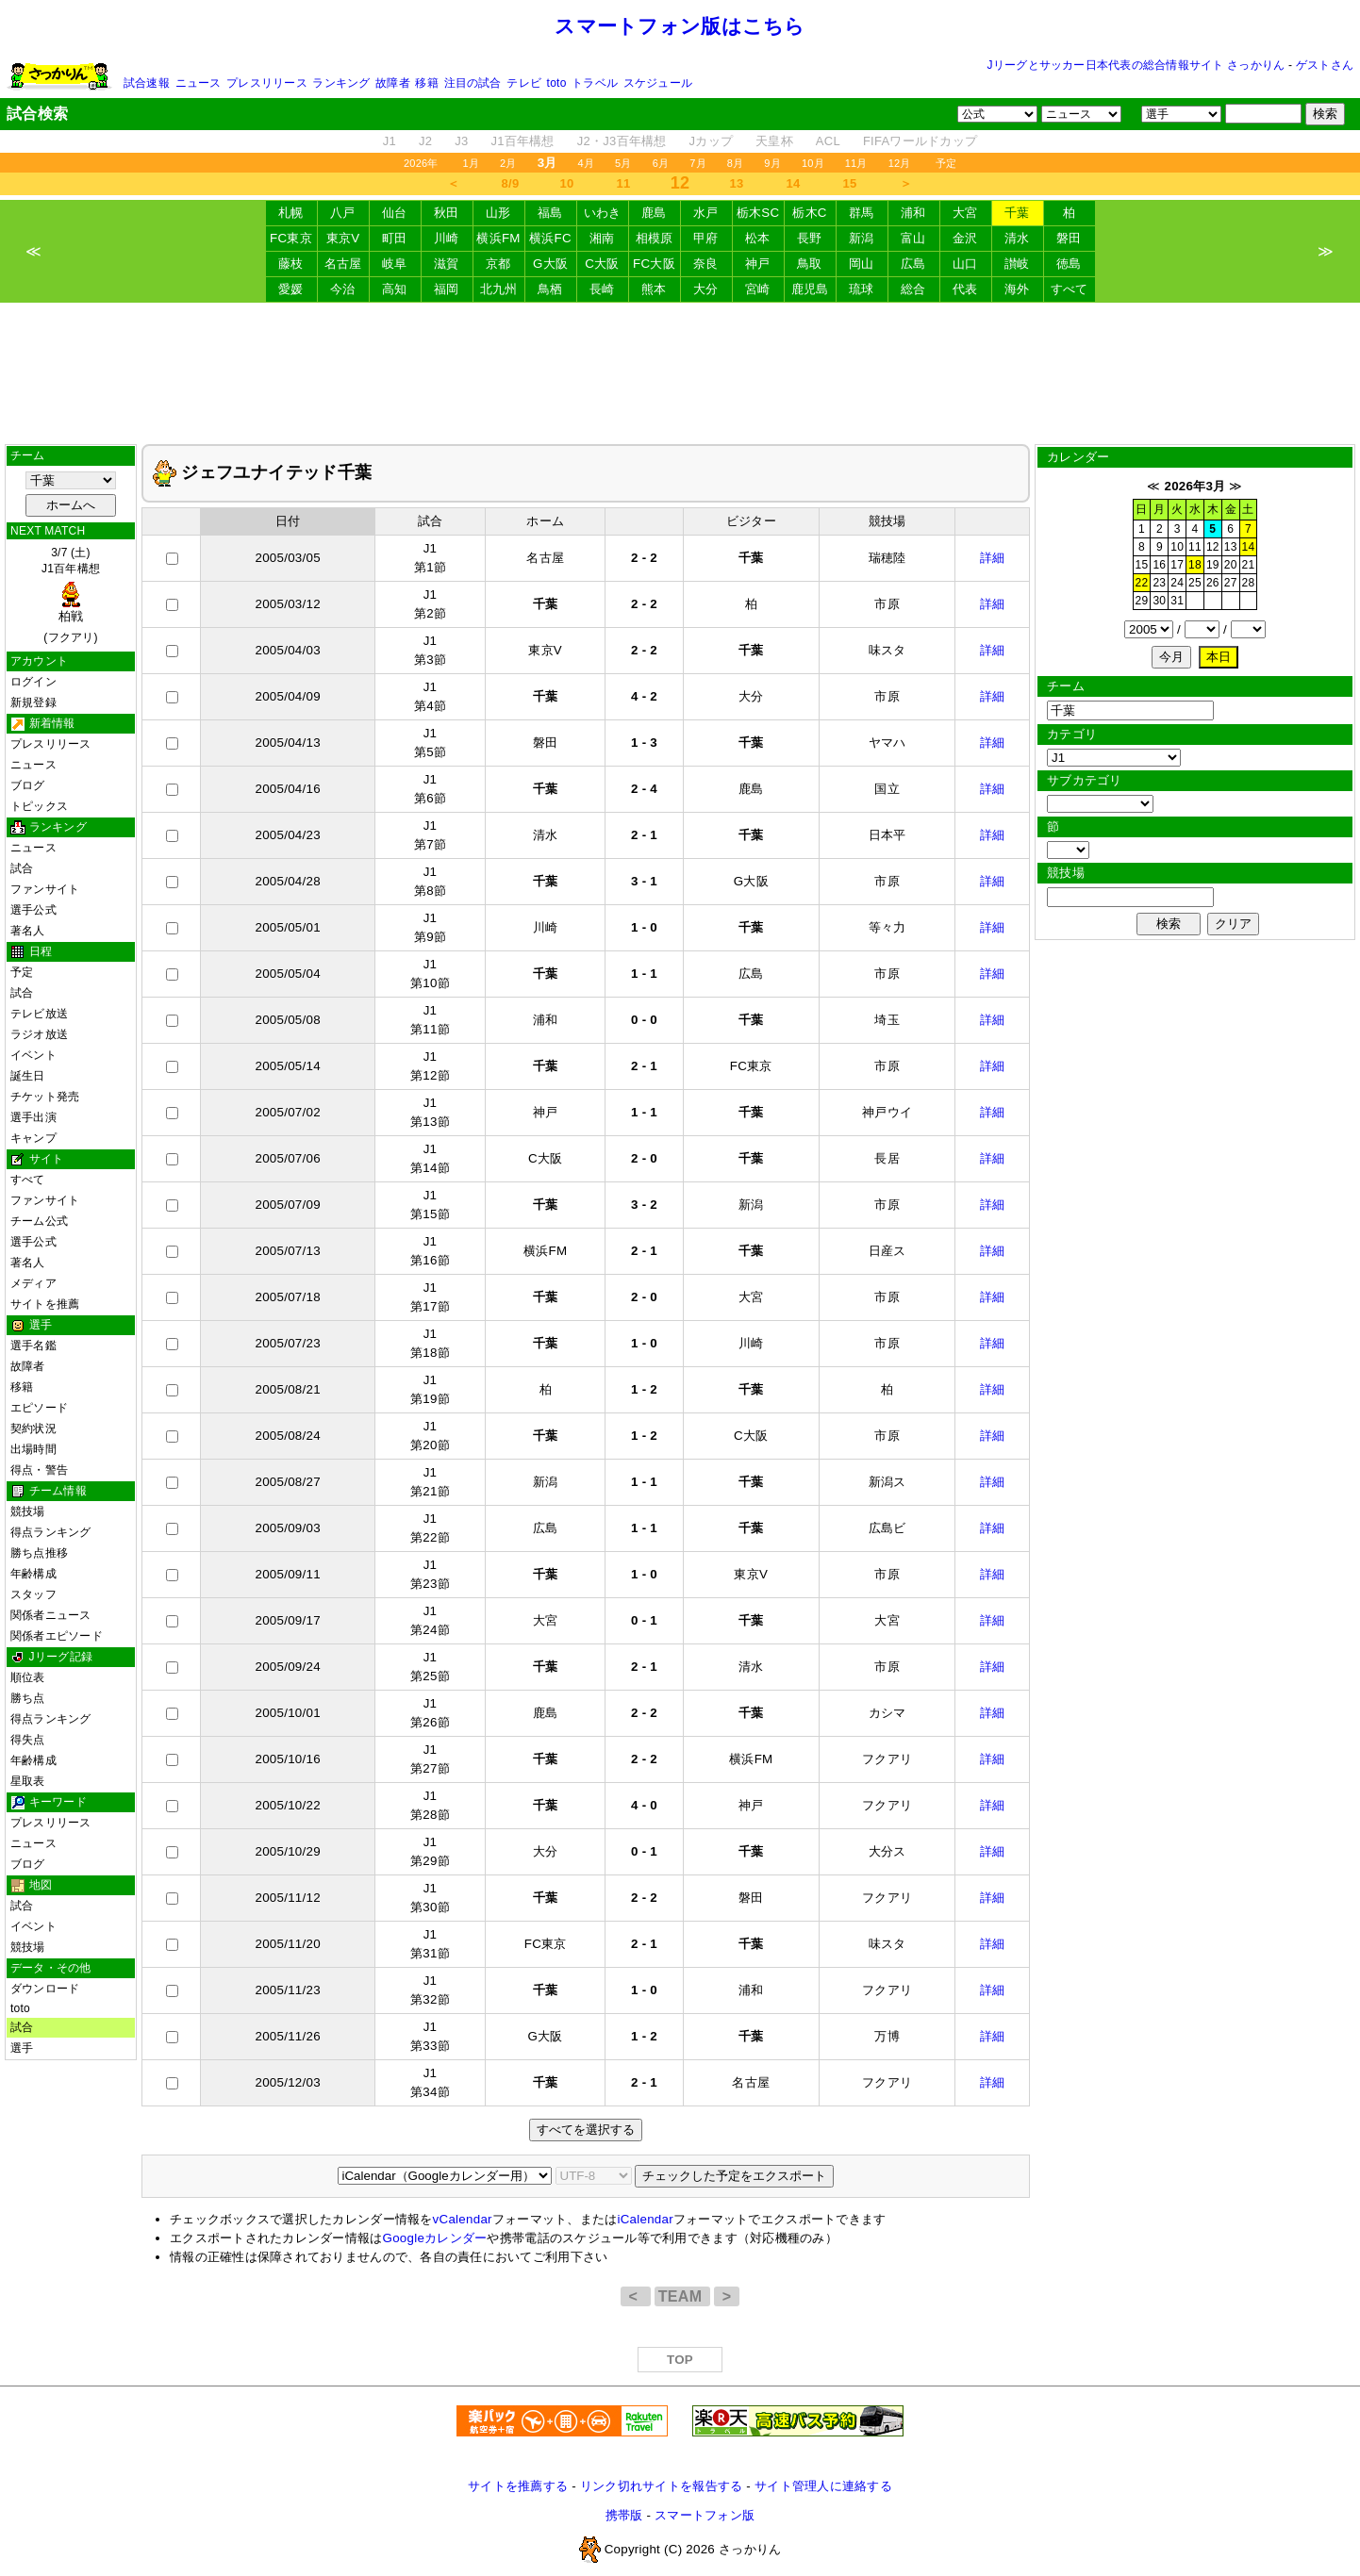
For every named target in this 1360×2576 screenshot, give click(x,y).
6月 (661, 163)
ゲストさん (1324, 65)
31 (1177, 600)
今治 (343, 289)
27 (1230, 582)
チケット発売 (44, 1096)
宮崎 (758, 289)
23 (1159, 582)
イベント (33, 1055)
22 (1142, 582)
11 (624, 183)
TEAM (682, 2296)
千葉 (1017, 213)
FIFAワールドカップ (920, 141)
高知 (394, 289)
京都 (498, 263)
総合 (913, 289)
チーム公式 (39, 1221)
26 (1212, 582)
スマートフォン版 (705, 2515)
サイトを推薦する (518, 2486)
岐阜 (394, 263)
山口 (965, 263)
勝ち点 (27, 1698)
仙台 (394, 213)
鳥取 (809, 263)
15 (850, 183)
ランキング (341, 83)
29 (1142, 600)
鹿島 (654, 213)
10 (567, 183)
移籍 (426, 83)
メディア (33, 1283)
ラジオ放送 (39, 1034)
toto (557, 83)
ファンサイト (44, 889)
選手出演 (33, 1117)
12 (1212, 546)
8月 (735, 163)
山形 (498, 213)
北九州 (499, 289)
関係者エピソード (56, 1636)
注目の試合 (473, 83)
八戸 (343, 213)
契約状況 (33, 1428)
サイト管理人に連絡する (823, 2486)
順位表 (27, 1677)
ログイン (33, 681)
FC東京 (291, 238)
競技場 (27, 1511)
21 (1248, 564)
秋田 (446, 213)
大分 (706, 289)
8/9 (511, 183)
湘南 (602, 238)
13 (737, 183)
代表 (965, 289)
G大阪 (550, 263)
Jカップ (711, 141)
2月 (508, 163)
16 (1159, 564)
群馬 (861, 213)
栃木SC (758, 213)
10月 (813, 163)
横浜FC (550, 238)
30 (1159, 600)
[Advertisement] (680, 373)
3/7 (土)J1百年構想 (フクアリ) (71, 595)
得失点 (27, 1739)
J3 (461, 141)
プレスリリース (266, 83)
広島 (913, 263)
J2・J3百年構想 (622, 141)
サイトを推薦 (44, 1304)
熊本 (654, 289)
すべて (1069, 289)
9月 (772, 163)
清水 (1017, 238)
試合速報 (147, 83)
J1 (389, 141)
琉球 (861, 289)
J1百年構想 (522, 141)
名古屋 (343, 263)
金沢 (965, 238)
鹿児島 (810, 289)
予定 (946, 163)
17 (1177, 564)
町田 (394, 238)
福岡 (446, 289)
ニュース (198, 83)
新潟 (861, 238)
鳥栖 (550, 289)
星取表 (27, 1781)
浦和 (913, 213)
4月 (586, 163)
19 (1212, 564)
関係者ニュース (50, 1615)
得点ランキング (50, 1532)
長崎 (602, 289)
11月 (856, 163)
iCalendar (644, 2219)
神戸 (758, 263)
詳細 (992, 558)
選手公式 (33, 909)
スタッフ (33, 1594)
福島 (550, 213)
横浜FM (498, 238)
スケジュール (657, 83)
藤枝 (291, 263)
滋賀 (446, 263)
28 (1248, 582)
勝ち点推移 (39, 1553)
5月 (623, 163)
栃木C (809, 213)
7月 (697, 163)
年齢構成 (33, 1573)
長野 (809, 238)
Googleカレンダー (435, 2238)
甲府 (706, 238)
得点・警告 (39, 1470)
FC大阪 (654, 263)
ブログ (27, 785)
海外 (1017, 289)
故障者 (392, 83)
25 (1195, 582)
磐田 (1069, 238)
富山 (913, 238)
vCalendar (462, 2219)
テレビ (523, 83)
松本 (758, 238)
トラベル (595, 83)
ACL (828, 141)
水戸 (706, 213)
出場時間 (33, 1449)
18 (1195, 564)
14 (794, 183)
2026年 (421, 163)
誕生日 (27, 1075)
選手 (21, 2048)
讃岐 (1017, 263)
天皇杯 (774, 141)
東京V (343, 238)
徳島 (1069, 263)
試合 (21, 868)
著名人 (27, 930)
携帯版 (624, 2515)
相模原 (654, 238)
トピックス (39, 806)
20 (1230, 564)
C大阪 (602, 263)
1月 (471, 163)
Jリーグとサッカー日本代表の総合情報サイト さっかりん (1136, 65)
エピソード (39, 1407)
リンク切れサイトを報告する (661, 2486)
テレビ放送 (39, 1013)
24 (1177, 582)
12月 (899, 163)
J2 (425, 141)
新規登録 (33, 702)
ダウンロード (44, 1988)
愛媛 (291, 289)
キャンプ (33, 1138)
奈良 (706, 263)
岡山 (861, 263)
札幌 (291, 213)
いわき (603, 213)
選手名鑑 (33, 1345)
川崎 (446, 238)
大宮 (965, 213)
